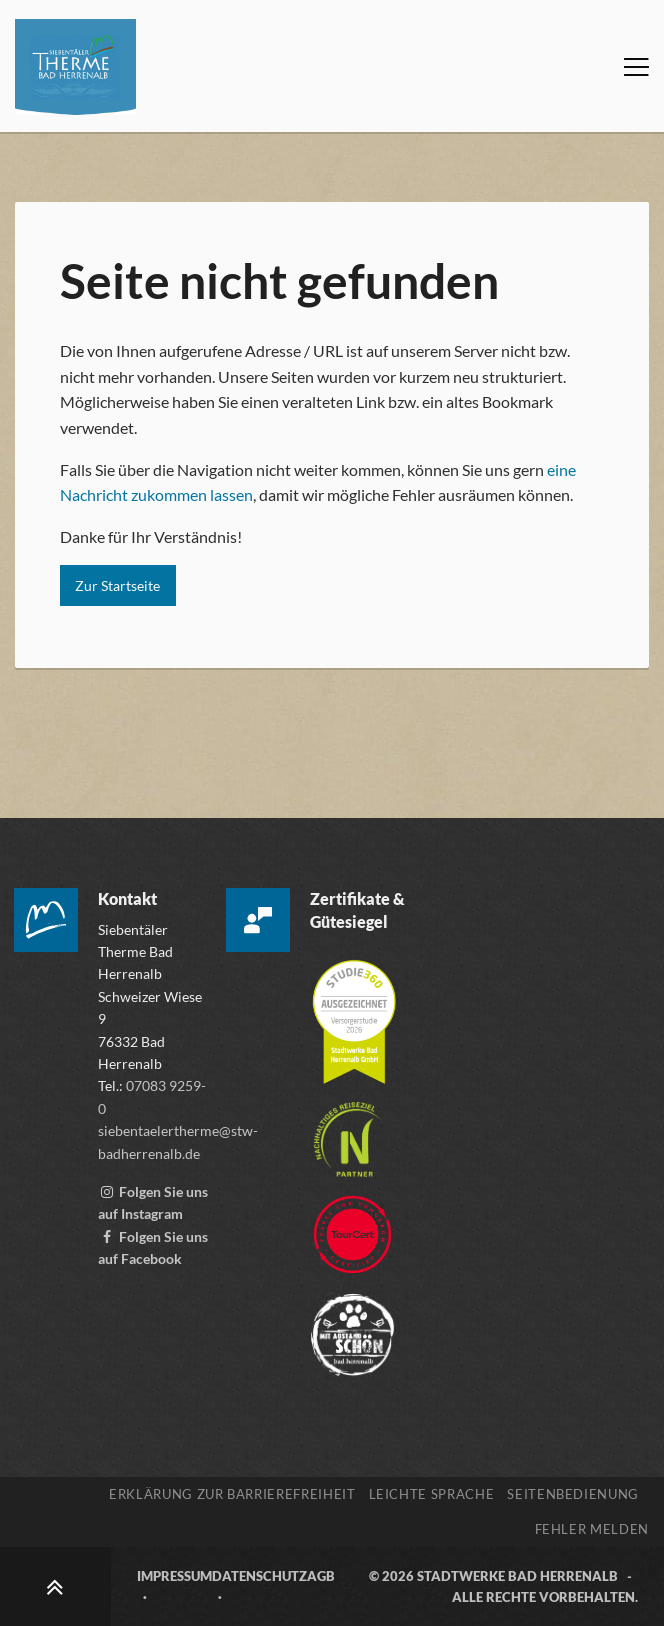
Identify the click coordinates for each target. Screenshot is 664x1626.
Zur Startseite (117, 585)
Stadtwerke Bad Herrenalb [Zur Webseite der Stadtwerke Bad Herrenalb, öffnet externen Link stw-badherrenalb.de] (517, 1576)
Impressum (174, 1576)
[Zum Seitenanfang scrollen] (55, 1586)
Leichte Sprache (432, 1494)
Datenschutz (259, 1576)
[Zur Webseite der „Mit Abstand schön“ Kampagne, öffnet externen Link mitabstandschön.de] (352, 1325)
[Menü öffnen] (636, 67)
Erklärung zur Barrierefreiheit (232, 1494)
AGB (321, 1576)
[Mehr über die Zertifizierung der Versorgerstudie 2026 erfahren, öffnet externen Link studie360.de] (354, 1012)
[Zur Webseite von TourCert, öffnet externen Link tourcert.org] (352, 1225)
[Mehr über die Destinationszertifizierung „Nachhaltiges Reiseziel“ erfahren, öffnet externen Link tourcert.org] (347, 1130)
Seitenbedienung (573, 1494)
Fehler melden (592, 1529)
